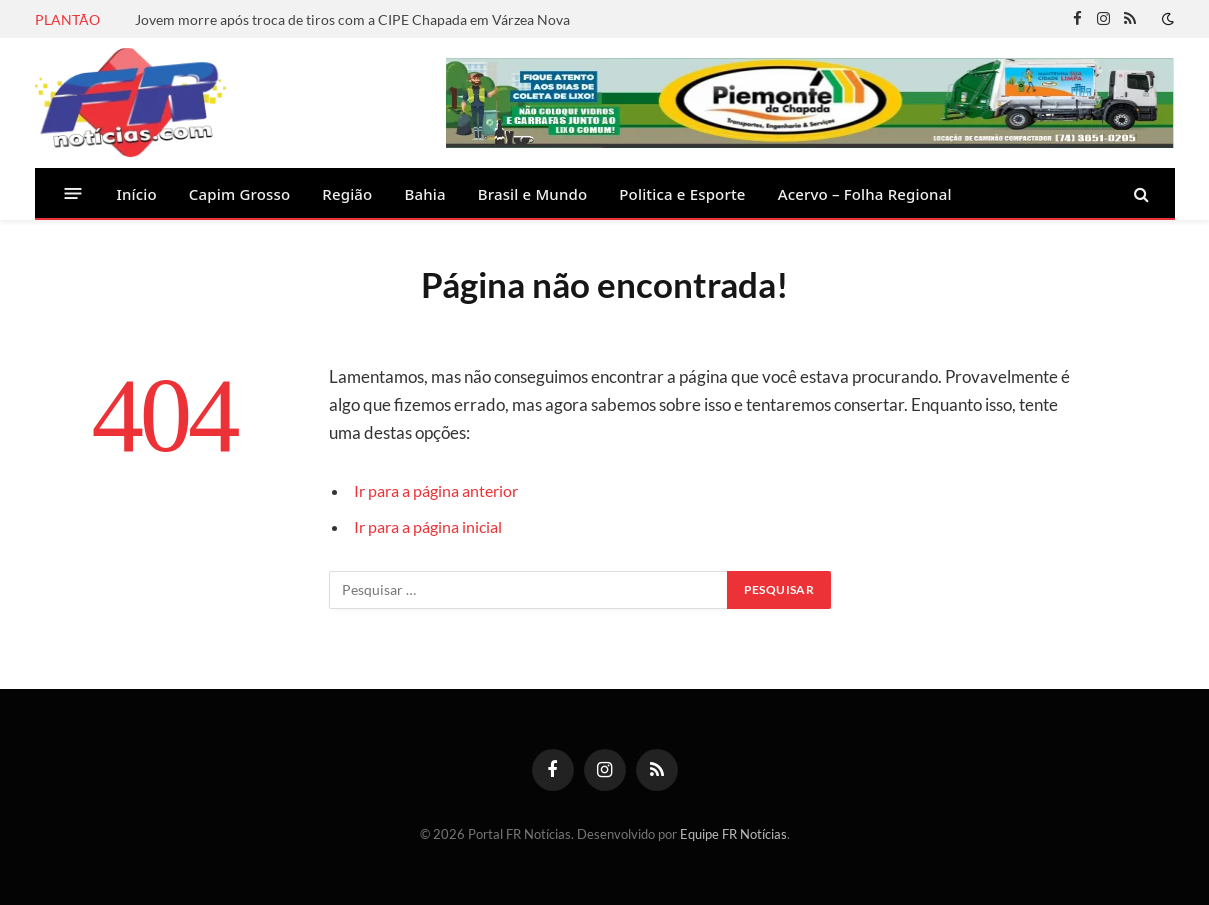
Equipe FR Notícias (733, 834)
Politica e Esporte (682, 194)
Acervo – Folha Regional (865, 194)
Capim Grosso (239, 194)
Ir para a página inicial (433, 527)
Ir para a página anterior (442, 491)
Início (137, 194)
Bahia (424, 194)
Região (347, 194)
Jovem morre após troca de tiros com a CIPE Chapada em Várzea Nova (352, 19)
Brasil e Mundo (533, 194)
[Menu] (72, 193)
